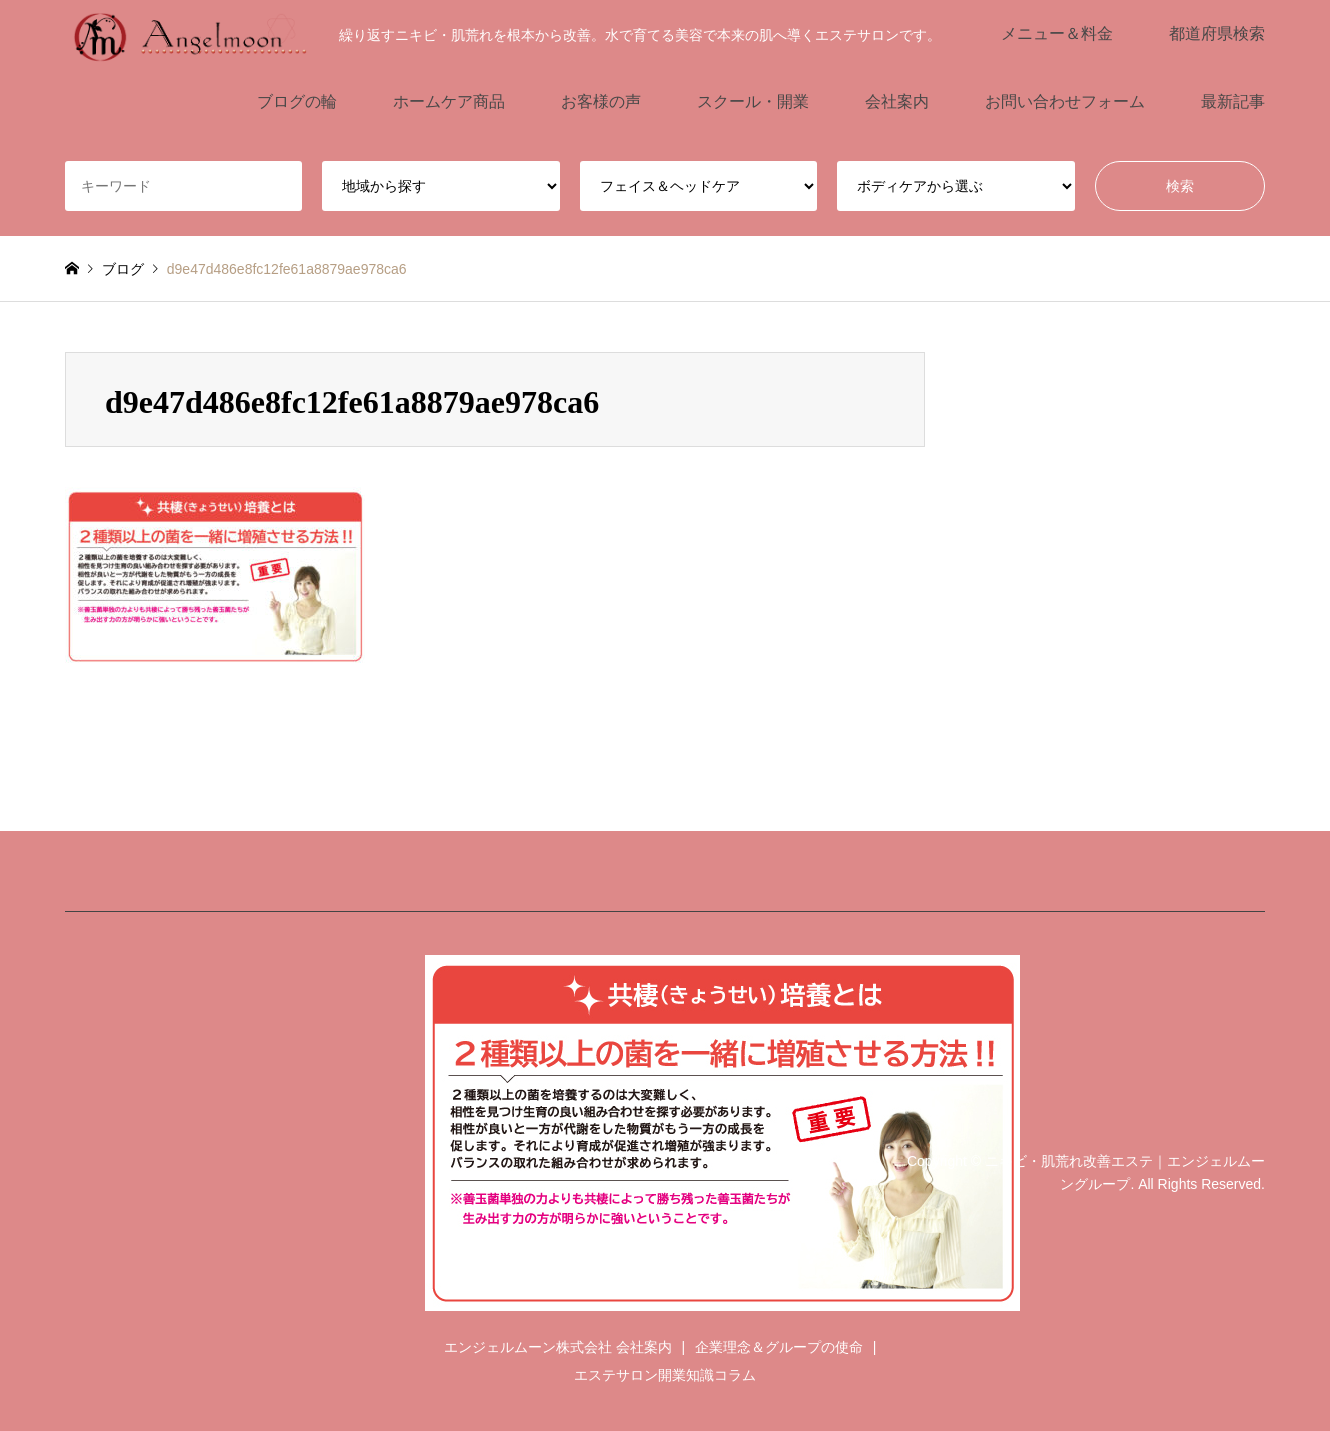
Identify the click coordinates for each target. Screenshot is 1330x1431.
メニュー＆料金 (1057, 33)
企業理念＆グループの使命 (779, 1347)
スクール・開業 (753, 101)
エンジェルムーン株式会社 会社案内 (558, 1347)
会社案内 (897, 101)
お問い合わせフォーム (1065, 101)
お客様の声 (601, 101)
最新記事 (1233, 101)
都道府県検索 (1217, 33)
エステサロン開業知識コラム (665, 1375)
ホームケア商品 (449, 101)
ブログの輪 (297, 101)
